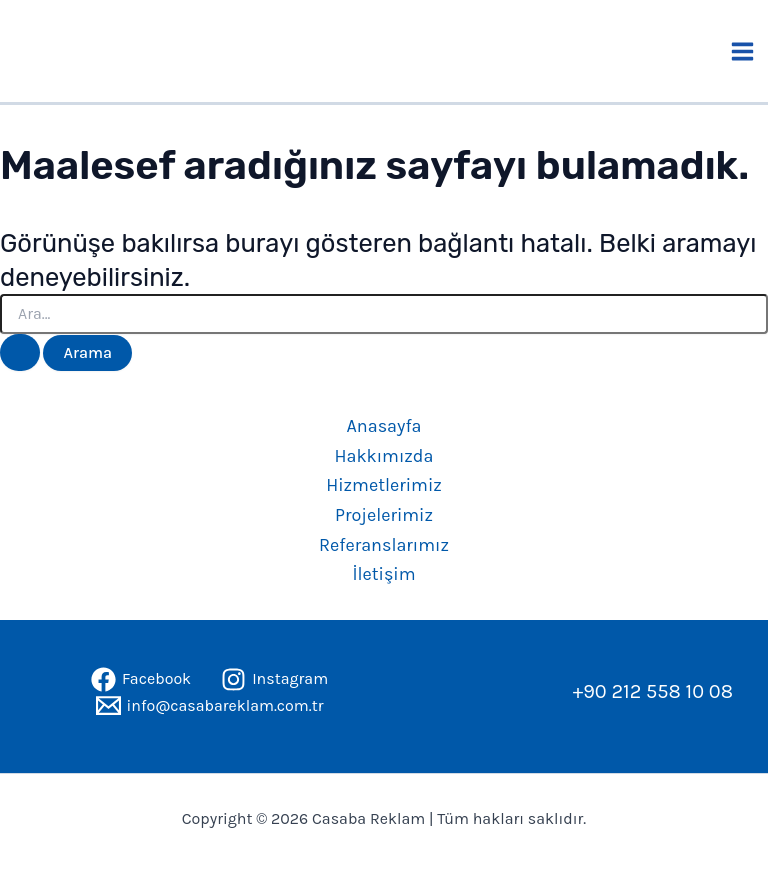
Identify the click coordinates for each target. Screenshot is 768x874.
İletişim (383, 574)
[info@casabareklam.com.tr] (210, 705)
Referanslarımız (384, 545)
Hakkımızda (384, 456)
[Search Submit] (20, 352)
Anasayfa (384, 426)
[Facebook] (141, 679)
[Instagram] (274, 679)
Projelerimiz (384, 515)
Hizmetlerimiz (384, 485)
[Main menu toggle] (743, 51)
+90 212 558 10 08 (653, 691)
